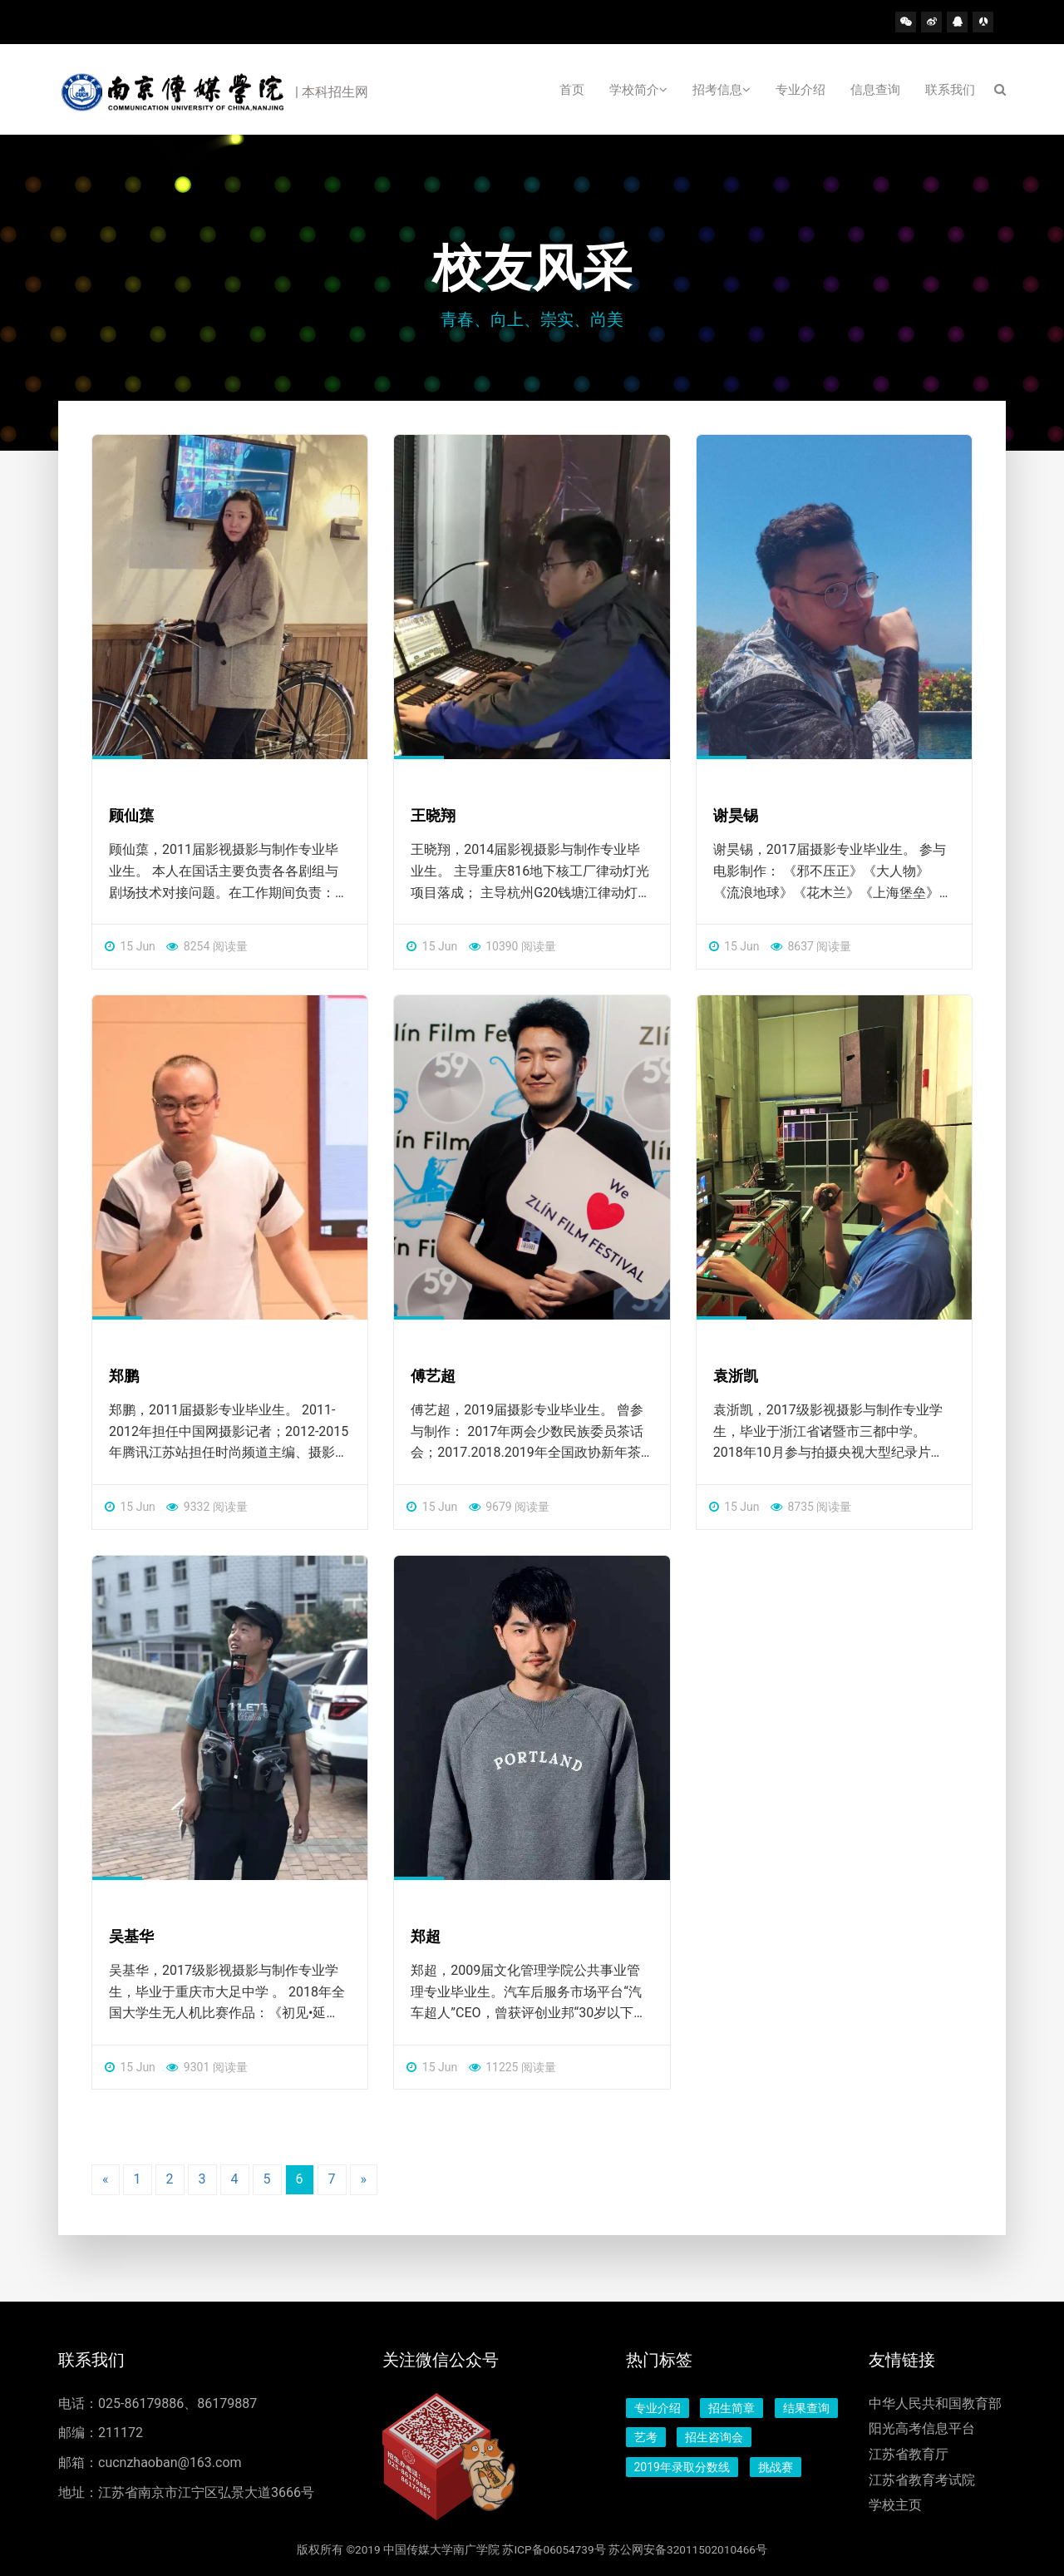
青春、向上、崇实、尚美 (532, 319)
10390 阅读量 (512, 946)
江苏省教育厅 (908, 2454)
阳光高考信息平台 (922, 2428)
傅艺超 (433, 1375)
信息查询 (875, 89)
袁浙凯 (735, 1375)
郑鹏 (124, 1375)
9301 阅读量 (206, 2067)
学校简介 (638, 89)
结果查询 (806, 2408)
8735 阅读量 (811, 1506)
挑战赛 (775, 2467)
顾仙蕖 (131, 815)
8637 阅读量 (811, 946)
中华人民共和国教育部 (935, 2403)
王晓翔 (433, 815)
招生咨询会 (714, 2437)
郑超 (426, 1936)
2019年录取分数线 (682, 2467)
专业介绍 (800, 89)
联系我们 (950, 89)
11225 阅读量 (512, 2067)
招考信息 (721, 89)
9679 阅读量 (509, 1506)
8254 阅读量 (206, 946)
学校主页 (895, 2505)
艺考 (646, 2437)
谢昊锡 (735, 815)
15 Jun (130, 946)
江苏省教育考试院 (922, 2480)
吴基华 (131, 1936)
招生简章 (731, 2408)
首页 (571, 89)
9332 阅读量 (206, 1506)
